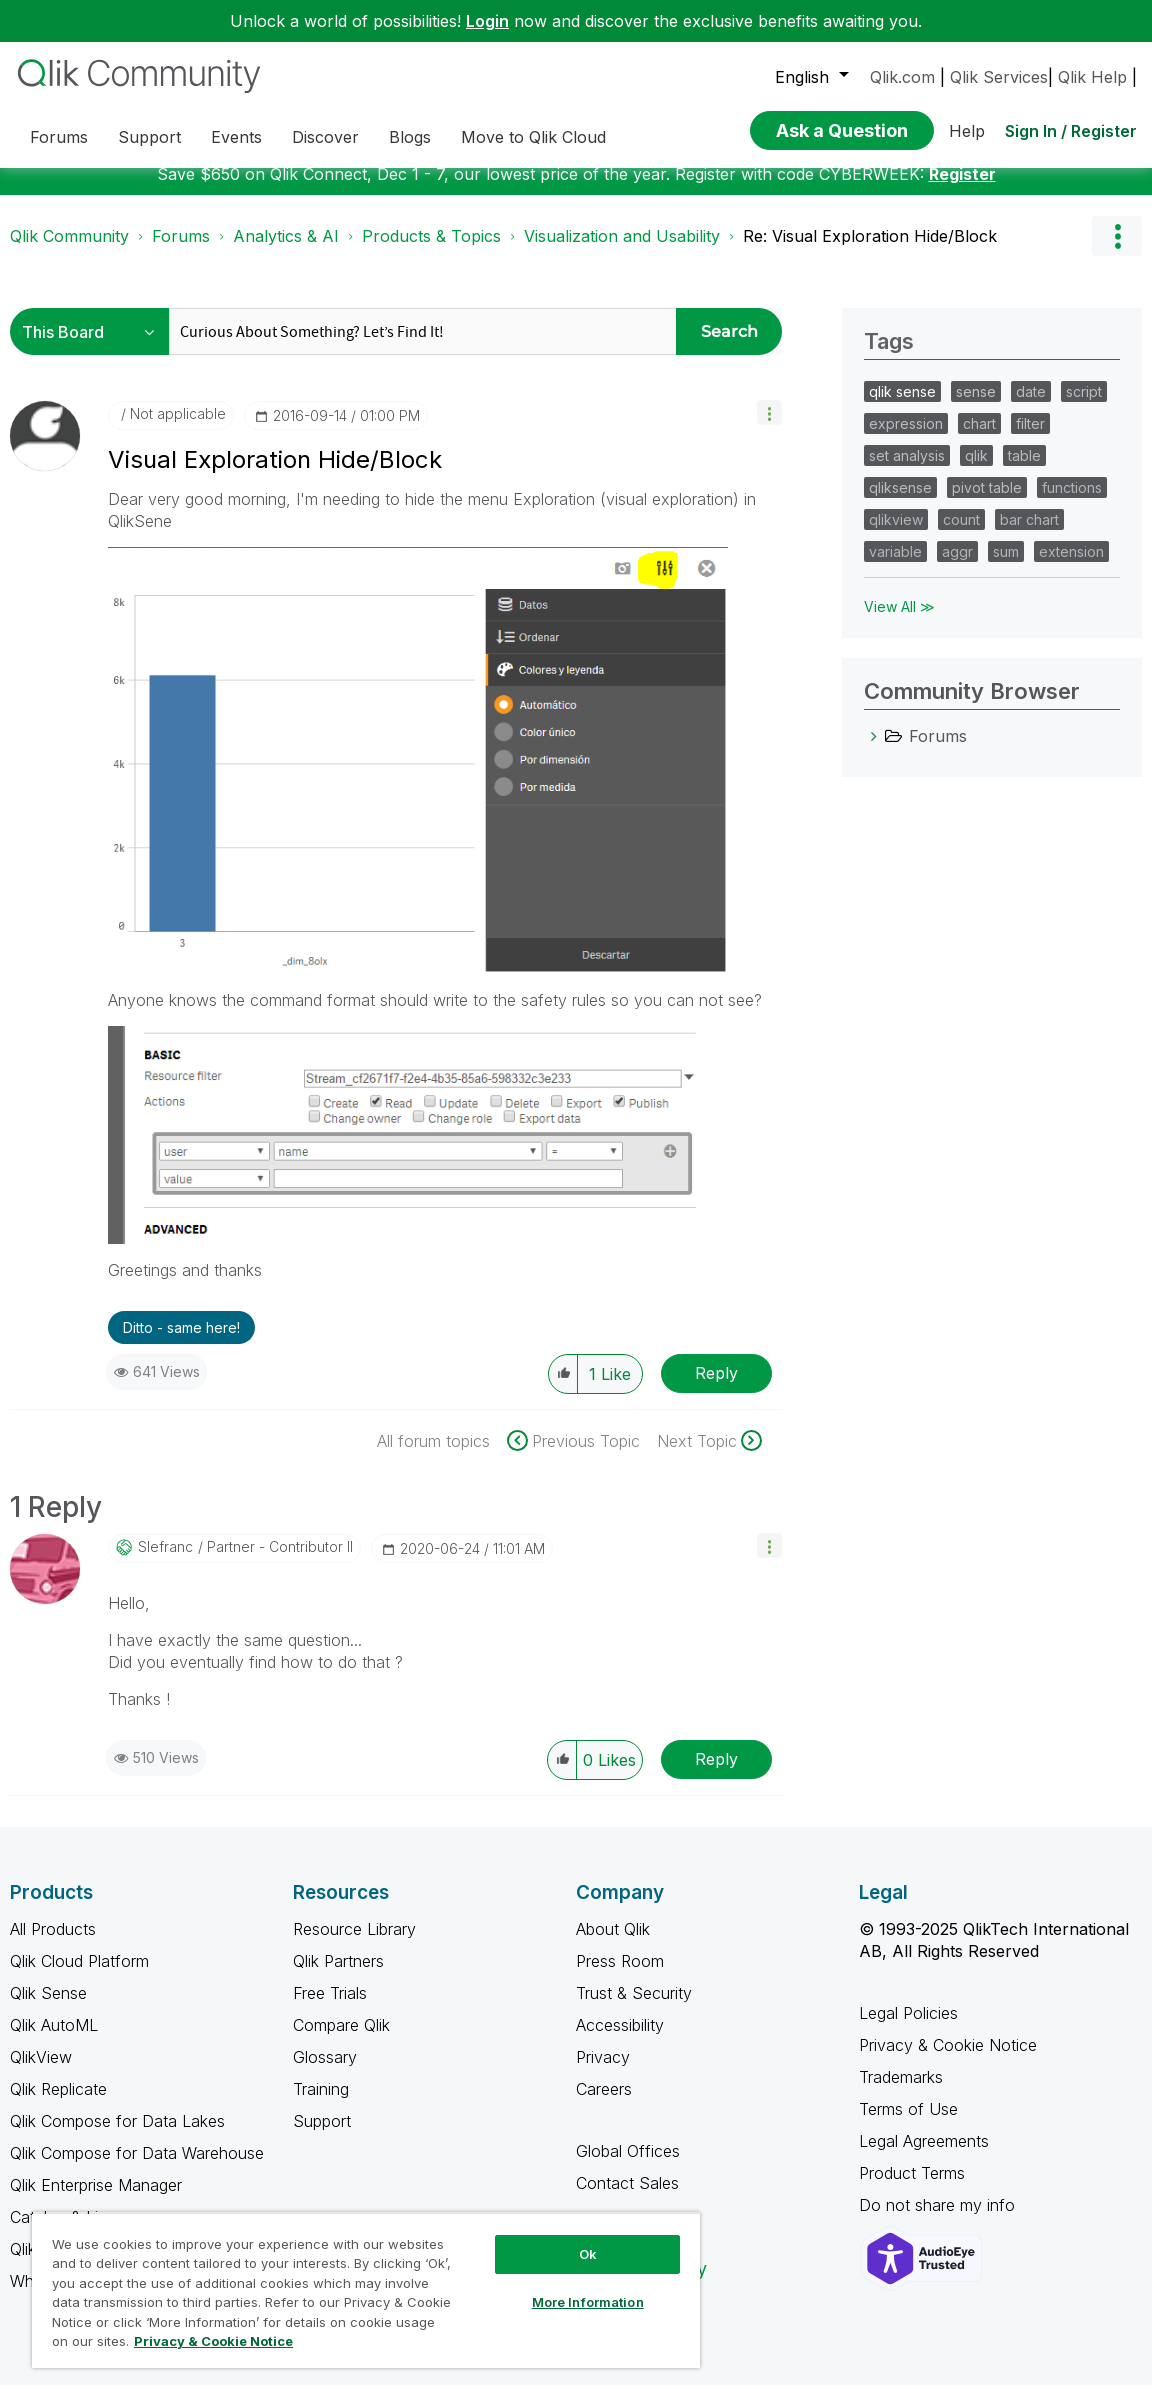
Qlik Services (999, 77)
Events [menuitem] (236, 137)
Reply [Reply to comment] (716, 1774)
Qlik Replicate (58, 2104)
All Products (53, 1944)
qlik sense (902, 406)
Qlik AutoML (54, 2040)
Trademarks (901, 2092)
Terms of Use (908, 2124)
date (1031, 406)
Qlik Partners (338, 1976)
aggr (957, 566)
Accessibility (620, 2040)
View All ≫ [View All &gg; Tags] (899, 621)
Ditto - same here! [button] (181, 1342)
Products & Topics (431, 251)
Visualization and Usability (622, 251)
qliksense (900, 502)
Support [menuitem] (149, 137)
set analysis (907, 470)
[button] (769, 427)
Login (487, 21)
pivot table (987, 502)
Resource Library (354, 1944)
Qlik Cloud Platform (79, 1976)
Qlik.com (902, 77)
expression (906, 438)
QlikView (41, 2072)
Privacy (603, 2072)
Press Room (620, 1976)
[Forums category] (874, 751)
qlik (976, 470)
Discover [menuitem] (325, 137)
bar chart (1029, 534)
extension (1071, 566)
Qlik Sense (48, 2008)
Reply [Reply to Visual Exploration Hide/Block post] (716, 1388)
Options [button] (1117, 251)
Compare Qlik (341, 2040)
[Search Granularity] (94, 346)
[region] (366, 2290)
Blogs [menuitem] (410, 137)
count (961, 534)
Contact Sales (627, 2198)
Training (321, 2104)
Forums (181, 251)
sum (1006, 566)
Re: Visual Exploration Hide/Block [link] (870, 251)
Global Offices (628, 2166)
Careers (604, 2104)
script (1084, 406)
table (1024, 470)
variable (895, 566)
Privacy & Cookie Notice (948, 2060)
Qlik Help (1092, 77)
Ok (588, 2254)
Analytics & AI (286, 251)
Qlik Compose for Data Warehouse (137, 2168)
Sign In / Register (1071, 131)
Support (322, 2136)
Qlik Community (69, 251)
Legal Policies (908, 2028)
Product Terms (912, 2188)
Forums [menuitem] (59, 137)
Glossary (325, 2072)
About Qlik (613, 1944)
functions (1072, 502)
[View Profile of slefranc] (165, 1562)
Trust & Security (634, 2008)
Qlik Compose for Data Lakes (117, 2136)
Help (967, 131)
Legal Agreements (924, 2156)
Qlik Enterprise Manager (96, 2200)
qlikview (896, 534)
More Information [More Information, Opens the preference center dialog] (588, 2302)
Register (962, 189)
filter (1030, 438)
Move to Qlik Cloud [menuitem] (533, 137)
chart (979, 438)
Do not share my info (939, 2220)
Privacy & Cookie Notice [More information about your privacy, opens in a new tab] (213, 2341)
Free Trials (330, 2008)
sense (976, 406)
